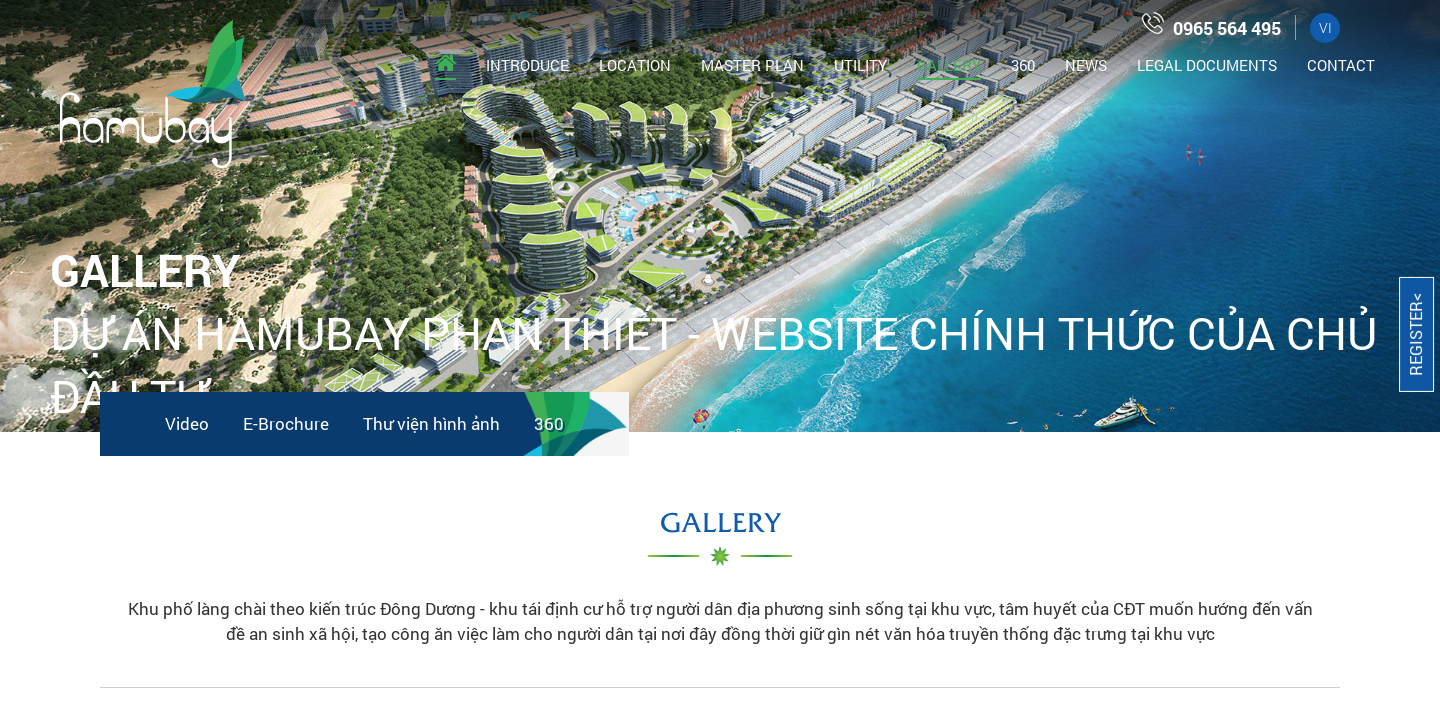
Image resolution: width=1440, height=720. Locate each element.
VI (1325, 28)
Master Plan (752, 65)
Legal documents (1207, 65)
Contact (1341, 65)
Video (187, 423)
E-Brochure (286, 423)
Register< (1415, 334)
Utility (860, 65)
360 (1023, 65)
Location (635, 65)
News (1086, 65)
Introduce (527, 65)
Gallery (949, 65)
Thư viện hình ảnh (431, 423)
